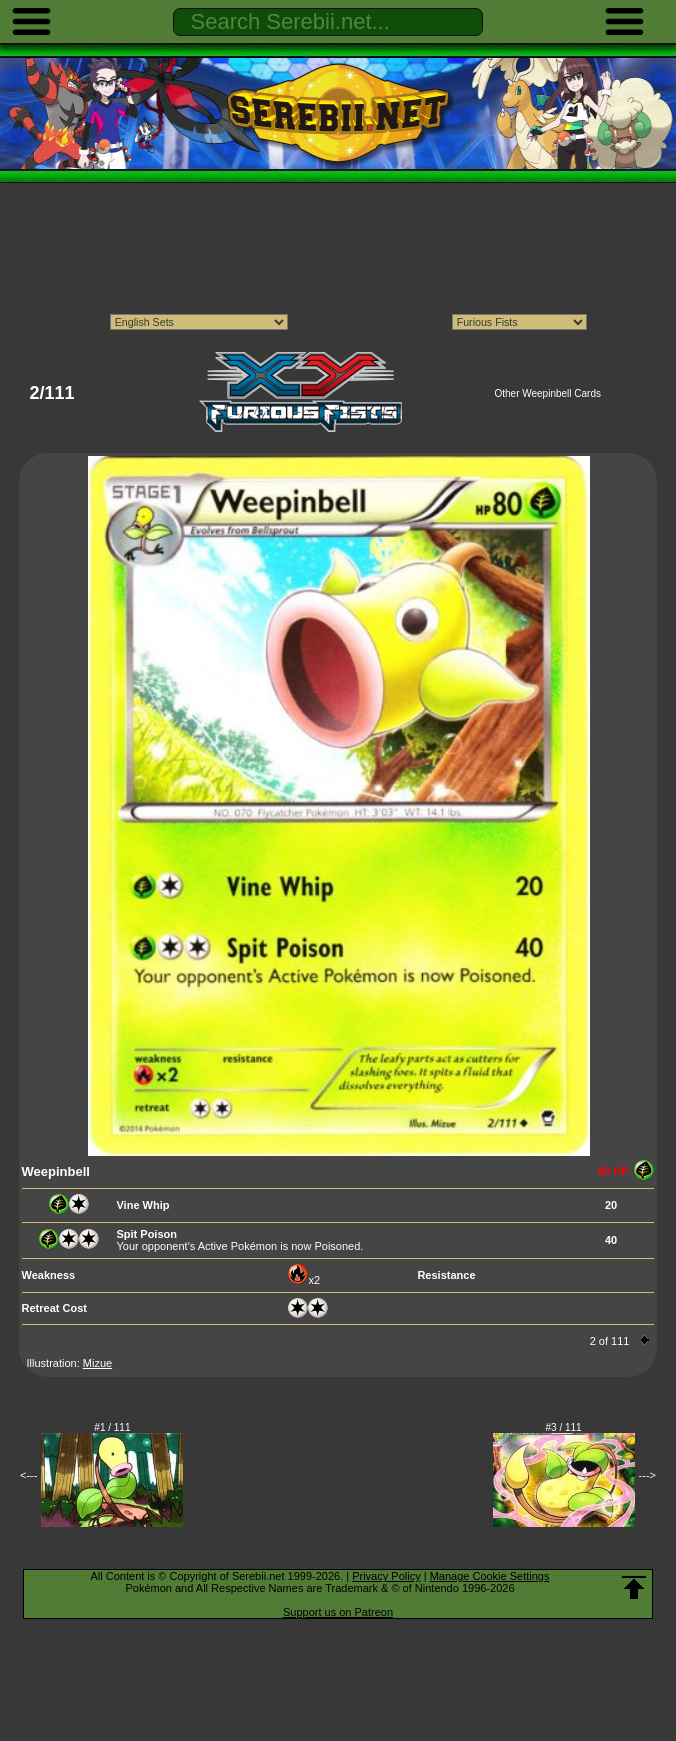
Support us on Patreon (338, 1612)
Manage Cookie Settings (490, 1576)
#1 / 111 (112, 1427)
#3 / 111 (564, 1427)
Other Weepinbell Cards (547, 393)
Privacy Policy (386, 1576)
